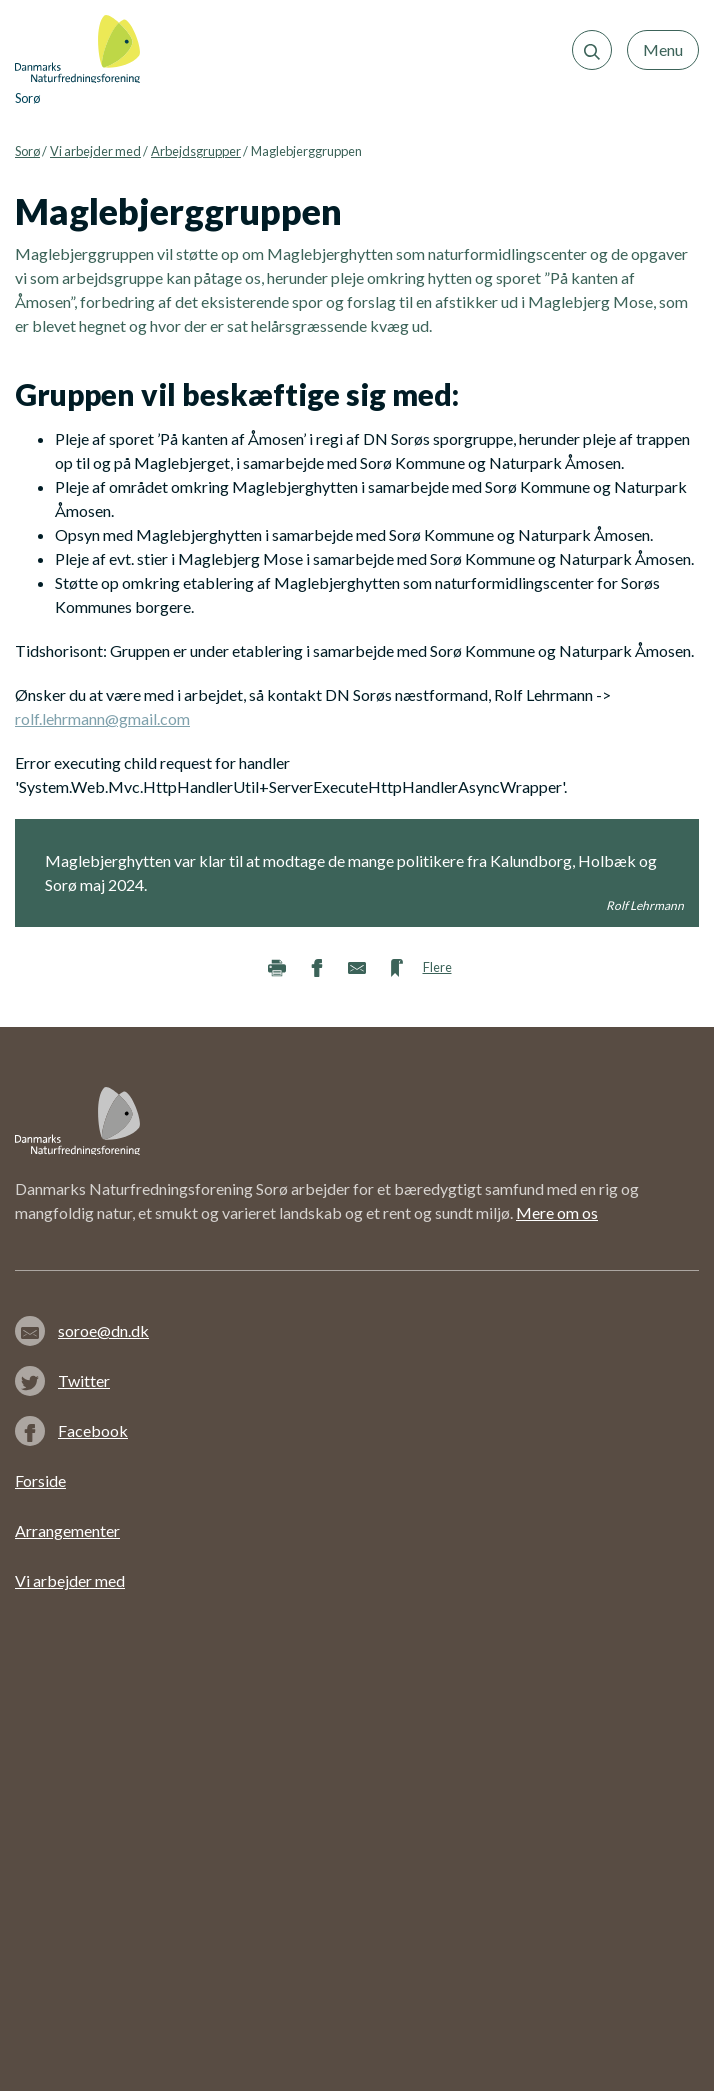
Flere (437, 967)
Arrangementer (67, 1530)
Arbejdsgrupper (196, 151)
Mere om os (557, 1212)
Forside (40, 1480)
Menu (663, 49)
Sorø (27, 151)
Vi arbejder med (95, 151)
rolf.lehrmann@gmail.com (102, 718)
